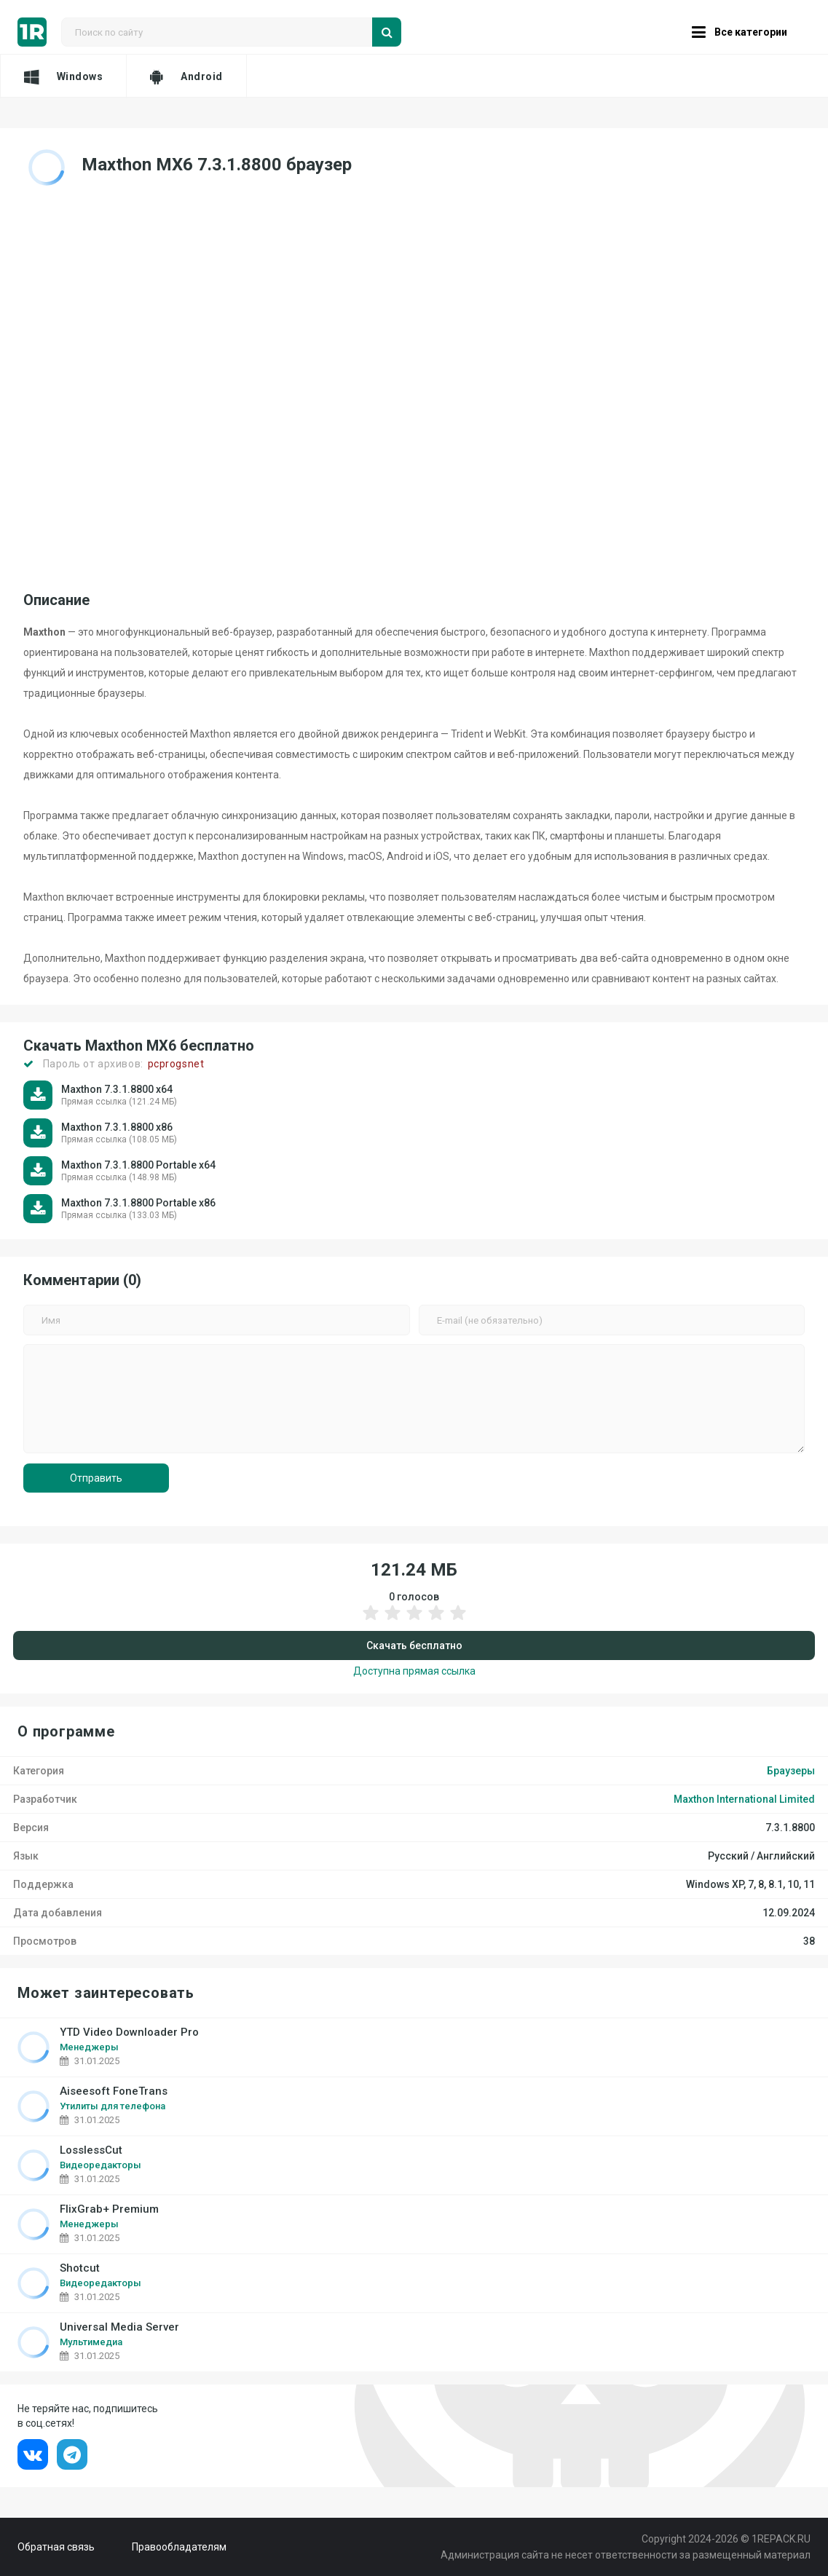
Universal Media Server (119, 2327)
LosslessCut (91, 2150)
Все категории (739, 32)
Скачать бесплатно (414, 1645)
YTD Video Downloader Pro (129, 2032)
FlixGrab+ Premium (109, 2209)
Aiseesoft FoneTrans (113, 2091)
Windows (63, 76)
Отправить (96, 1478)
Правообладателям (179, 2547)
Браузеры (791, 1771)
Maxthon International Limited (744, 1799)
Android (186, 76)
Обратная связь (56, 2547)
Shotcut (80, 2268)
